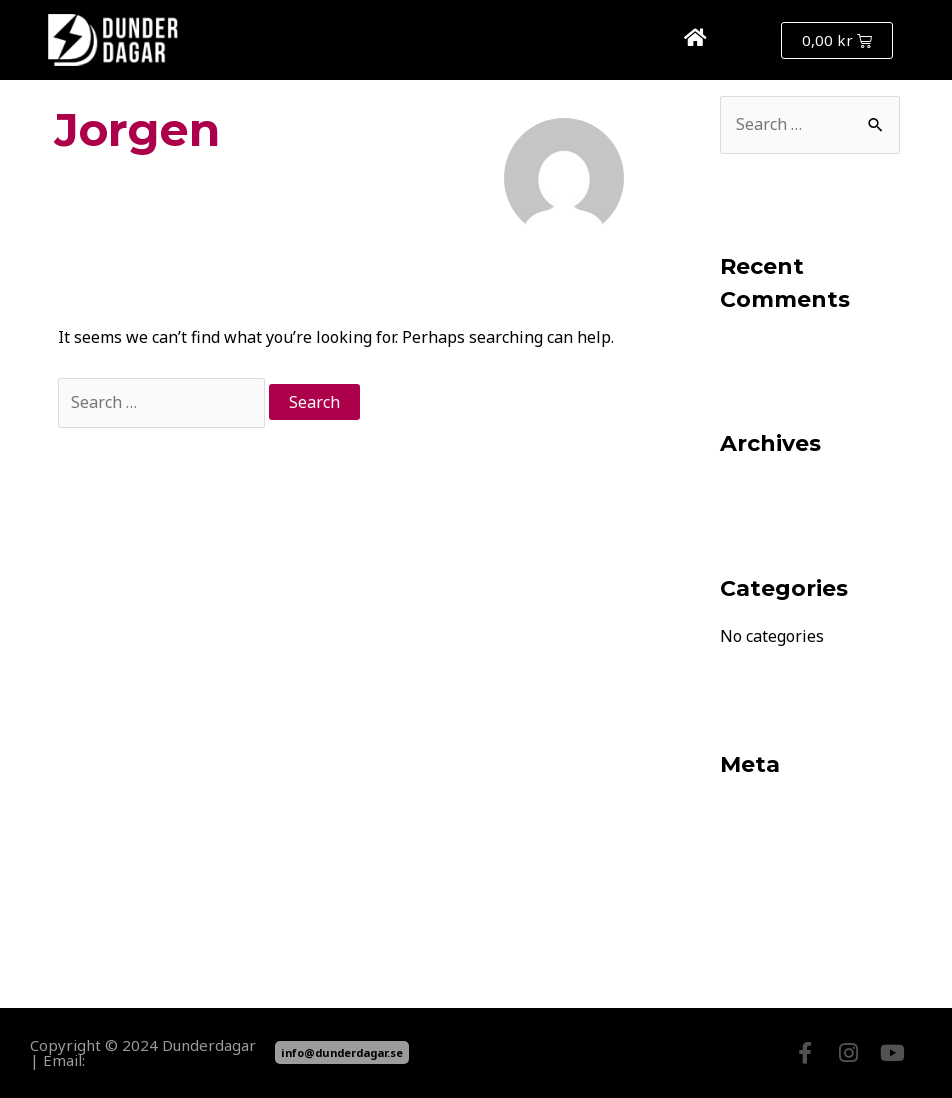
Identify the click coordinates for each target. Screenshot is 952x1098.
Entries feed (765, 848)
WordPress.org (775, 920)
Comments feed (778, 884)
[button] (743, 40)
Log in (743, 812)
